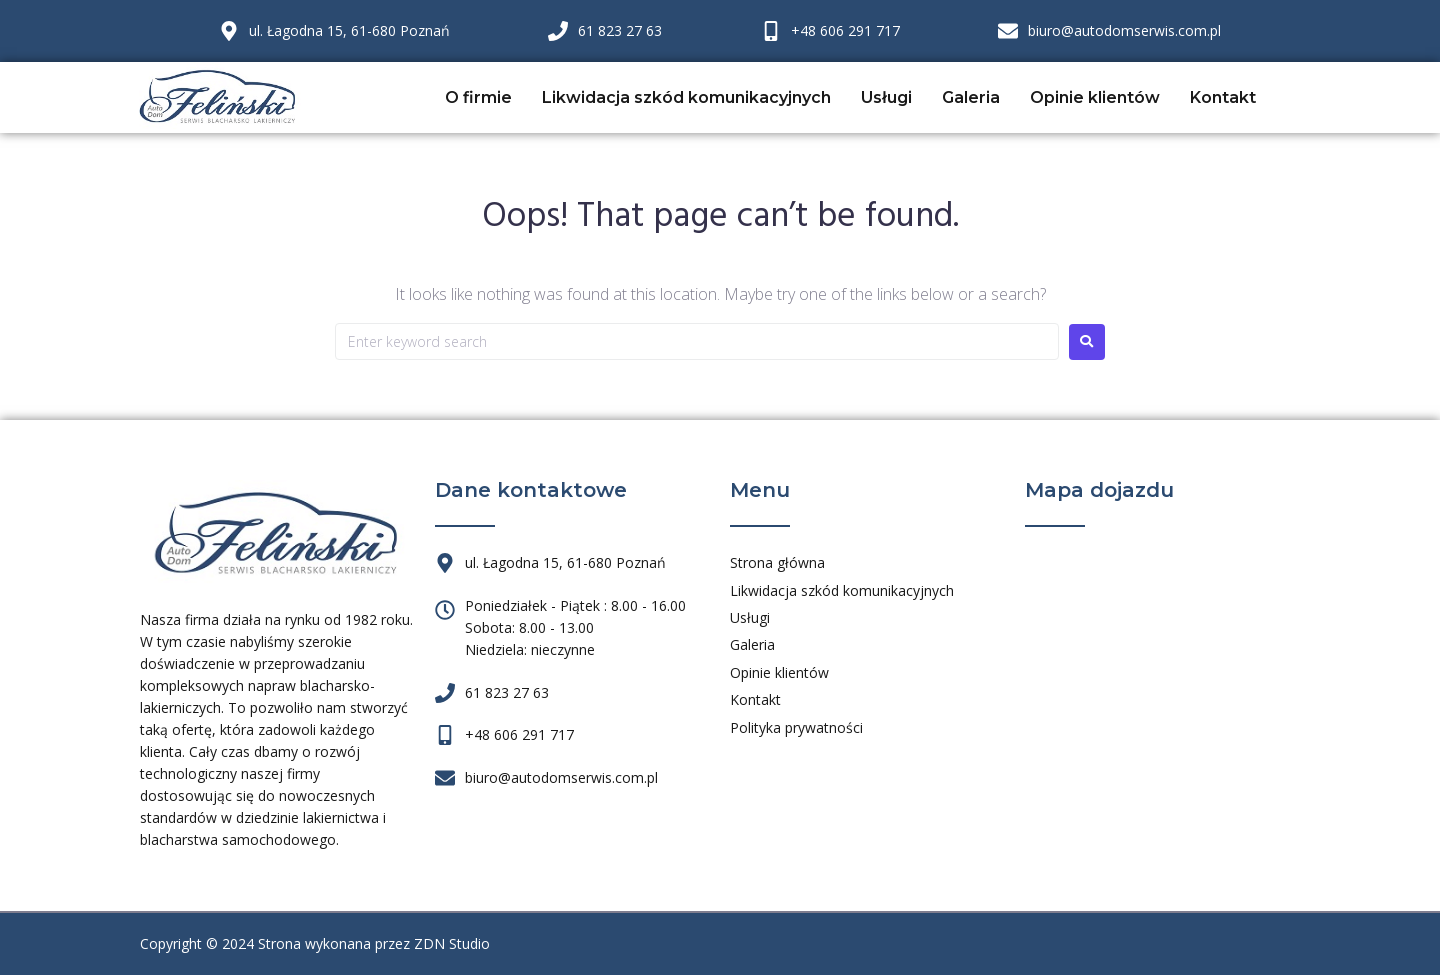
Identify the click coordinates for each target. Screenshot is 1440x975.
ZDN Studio (452, 943)
